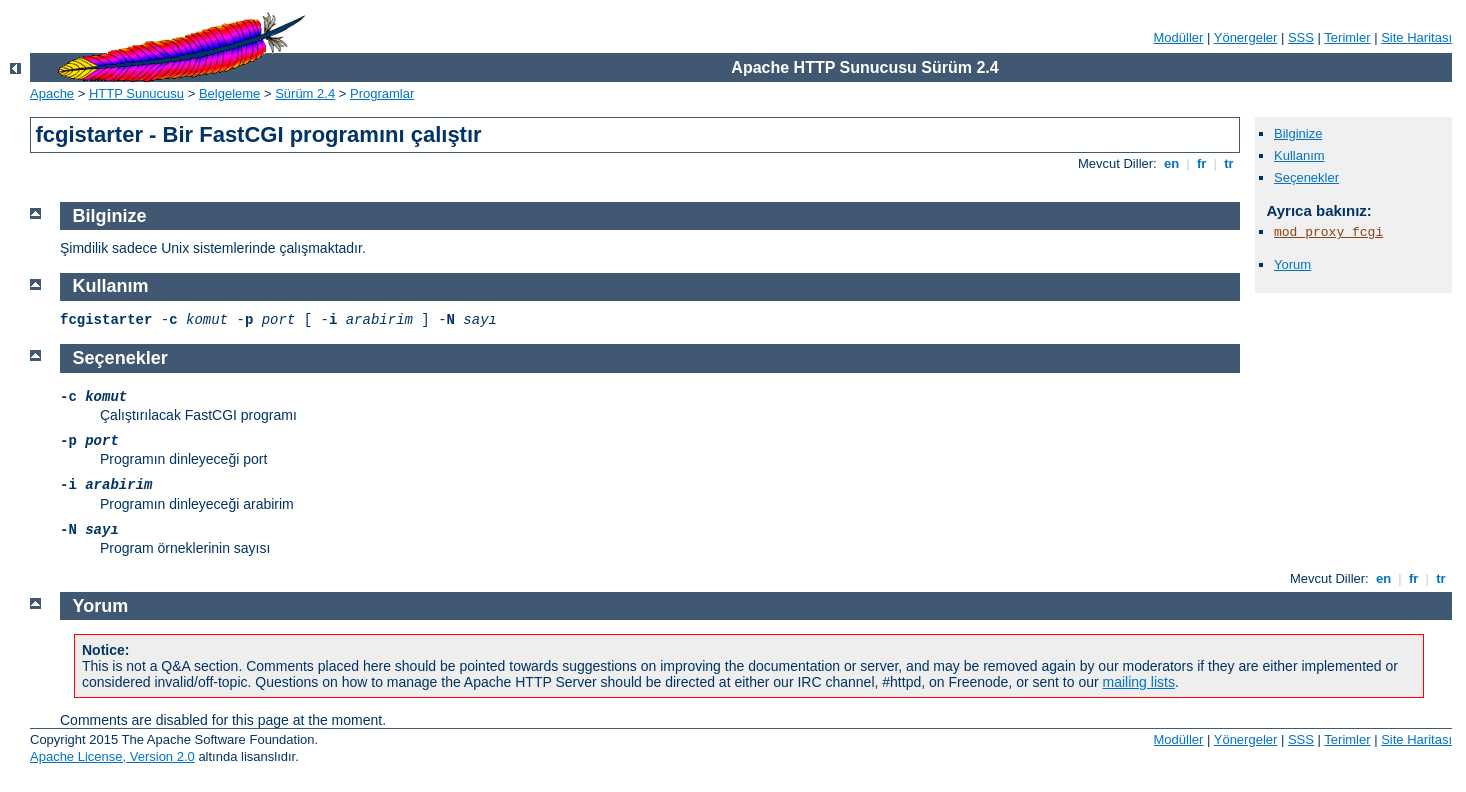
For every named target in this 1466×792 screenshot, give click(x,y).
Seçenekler (1306, 177)
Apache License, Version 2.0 (112, 756)
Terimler (1347, 37)
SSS (1301, 37)
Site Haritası (1416, 37)
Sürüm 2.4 (305, 93)
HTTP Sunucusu (136, 93)
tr (1229, 163)
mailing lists (1139, 682)
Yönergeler (1246, 37)
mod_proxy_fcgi (1328, 232)
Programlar (382, 93)
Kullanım (1299, 155)
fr (1201, 163)
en (1171, 163)
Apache (52, 93)
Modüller (1179, 37)
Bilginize (1298, 133)
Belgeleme (229, 93)
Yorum (1292, 264)
